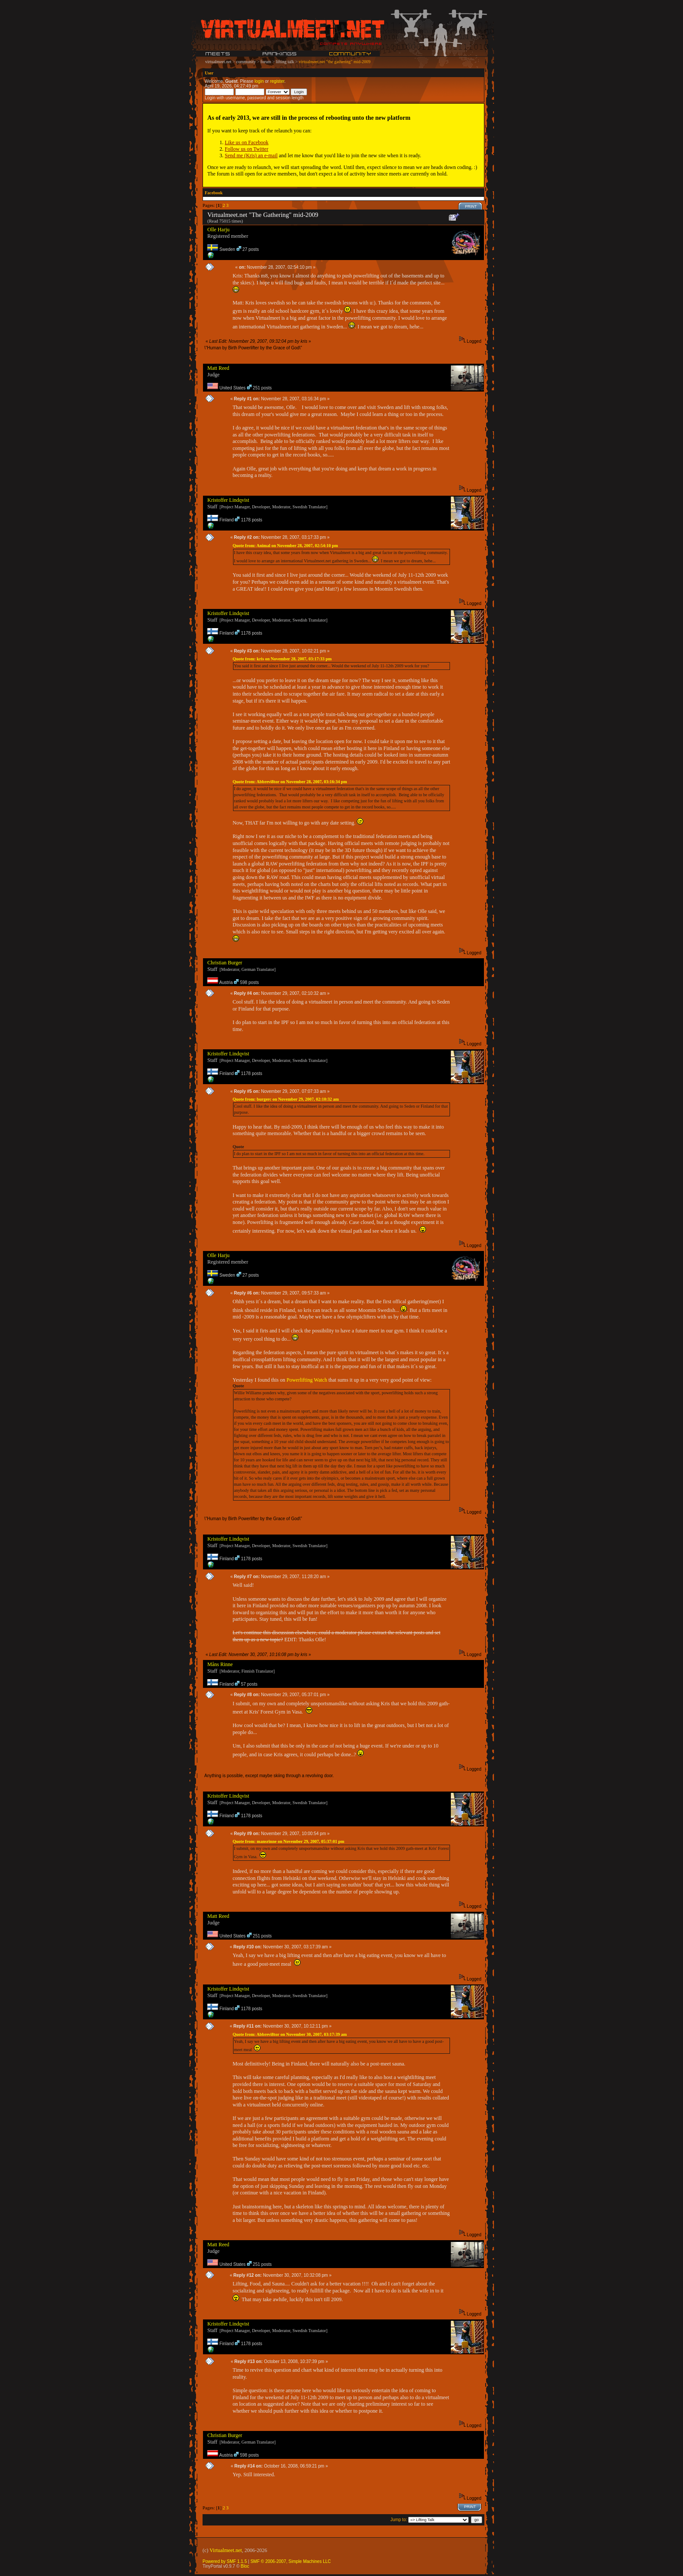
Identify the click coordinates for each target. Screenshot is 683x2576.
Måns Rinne (220, 1664)
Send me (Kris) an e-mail (251, 155)
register (277, 81)
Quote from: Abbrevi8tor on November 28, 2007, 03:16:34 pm (290, 781)
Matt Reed (218, 368)
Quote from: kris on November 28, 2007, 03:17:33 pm (282, 658)
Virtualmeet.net (226, 2550)
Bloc (245, 2566)
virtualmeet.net (218, 61)
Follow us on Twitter (246, 149)
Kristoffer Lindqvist (228, 500)
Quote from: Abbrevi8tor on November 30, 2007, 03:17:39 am (290, 2034)
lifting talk (285, 61)
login (259, 81)
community (246, 61)
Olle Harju (218, 229)
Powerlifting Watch (307, 1380)
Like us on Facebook (246, 142)
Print (471, 206)
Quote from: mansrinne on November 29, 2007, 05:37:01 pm (288, 1841)
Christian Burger (224, 963)
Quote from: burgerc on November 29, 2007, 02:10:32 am (286, 1099)
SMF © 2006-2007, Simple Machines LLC (290, 2561)
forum (265, 61)
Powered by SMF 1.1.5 (225, 2561)
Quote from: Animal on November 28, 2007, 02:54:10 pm (285, 545)
